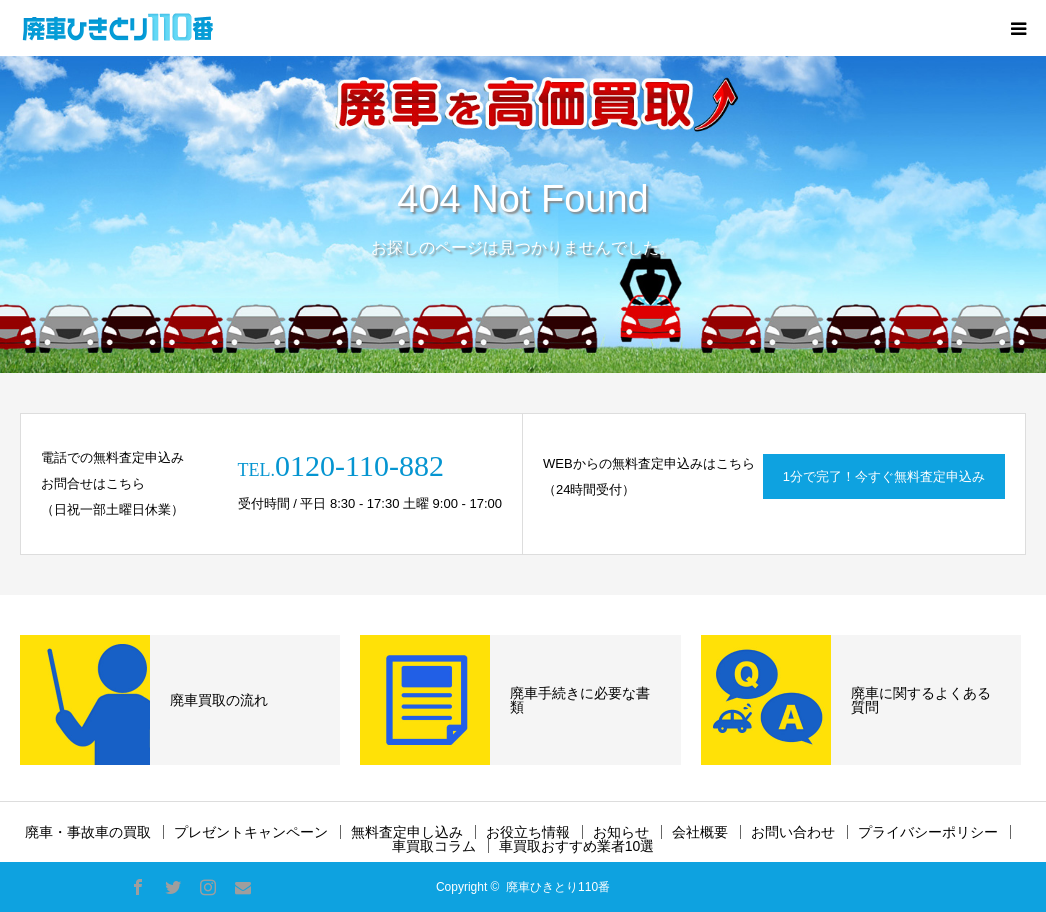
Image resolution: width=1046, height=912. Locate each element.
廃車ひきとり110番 (558, 887)
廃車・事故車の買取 (88, 832)
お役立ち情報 (528, 832)
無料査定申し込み (407, 832)
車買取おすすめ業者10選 (577, 846)
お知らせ (621, 832)
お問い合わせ (793, 832)
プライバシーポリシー (928, 832)
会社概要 (700, 832)
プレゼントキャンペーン (251, 832)
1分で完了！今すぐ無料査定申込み (884, 476)
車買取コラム (434, 846)
